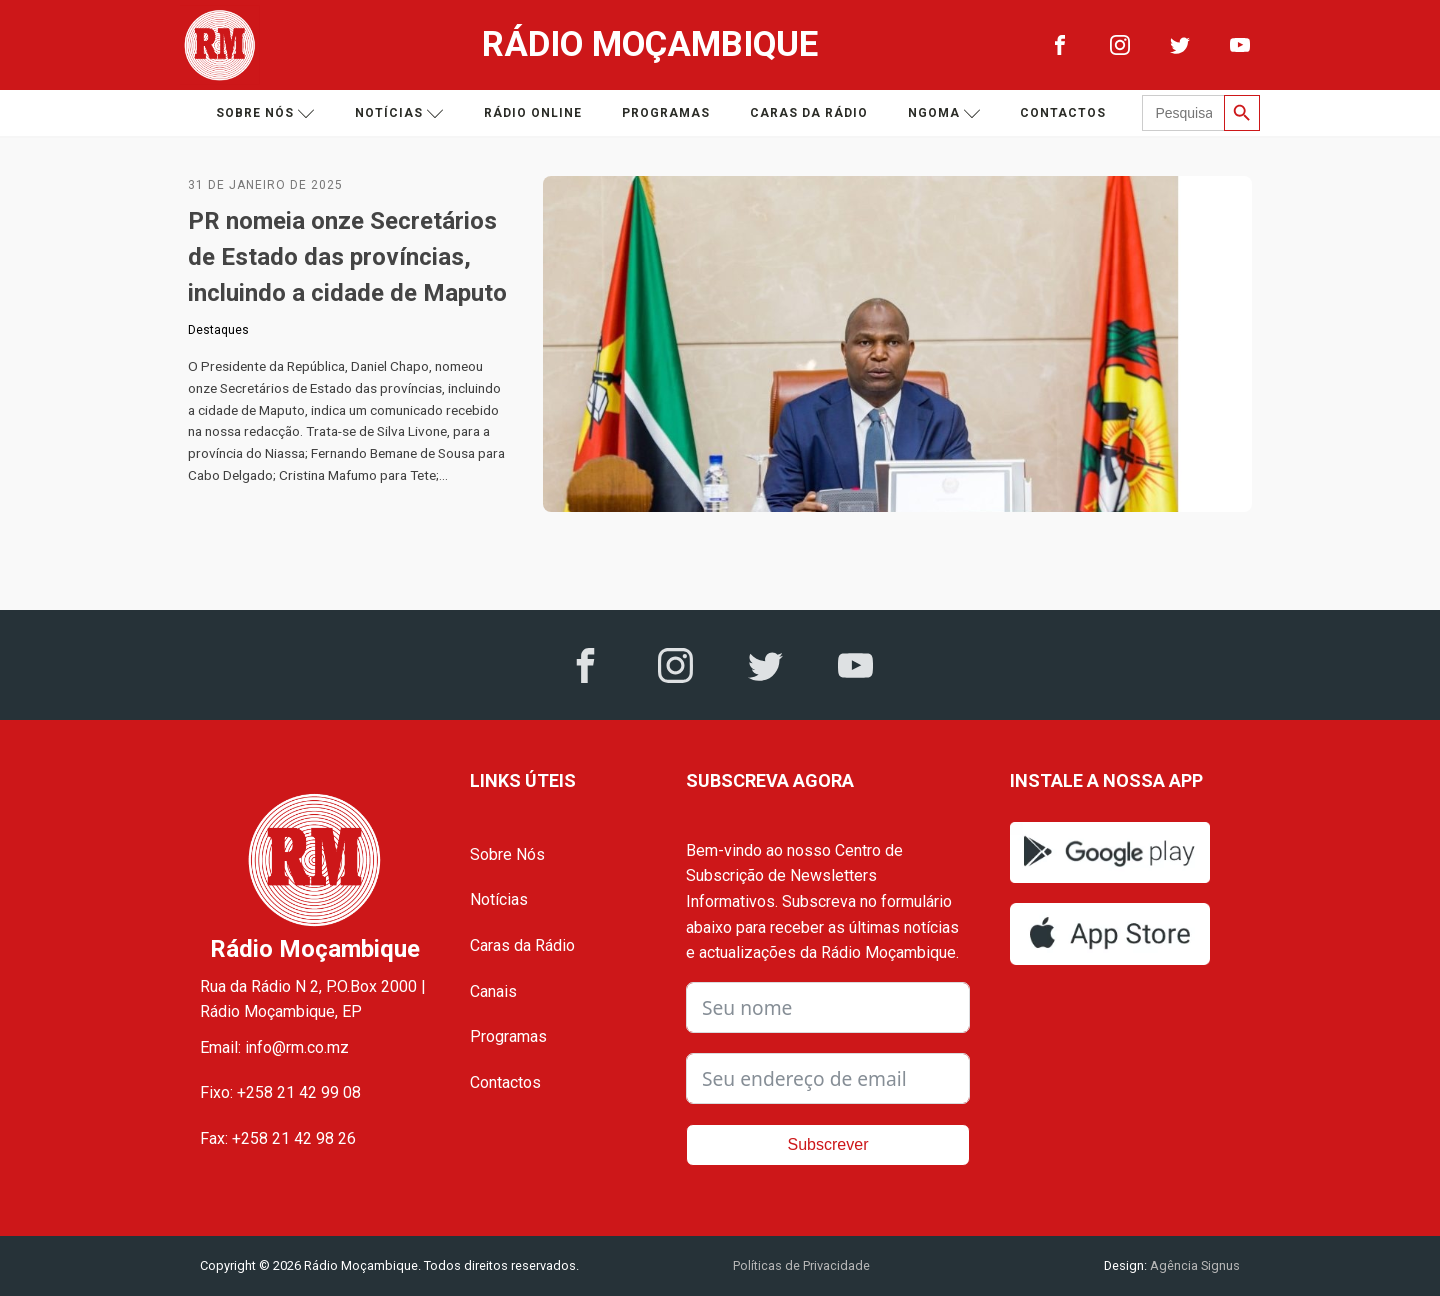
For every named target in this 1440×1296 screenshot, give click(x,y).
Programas (666, 113)
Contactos (1063, 113)
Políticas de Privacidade (801, 1265)
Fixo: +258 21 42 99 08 (280, 1092)
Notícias (399, 113)
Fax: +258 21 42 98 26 (278, 1138)
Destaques (218, 330)
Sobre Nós (507, 854)
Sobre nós (265, 113)
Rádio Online (533, 113)
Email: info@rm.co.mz (274, 1047)
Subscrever (828, 1144)
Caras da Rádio (809, 113)
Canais (493, 991)
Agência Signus (1193, 1265)
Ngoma (944, 113)
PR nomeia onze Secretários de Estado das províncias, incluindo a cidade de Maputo (347, 257)
